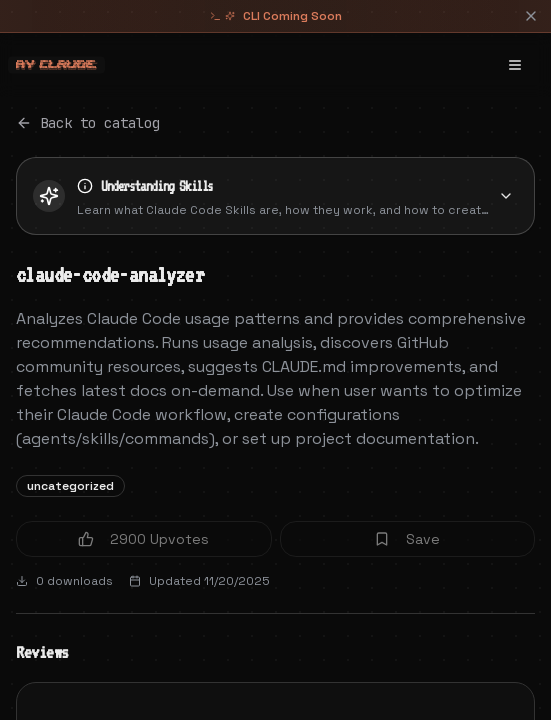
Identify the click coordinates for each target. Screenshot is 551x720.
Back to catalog (88, 123)
